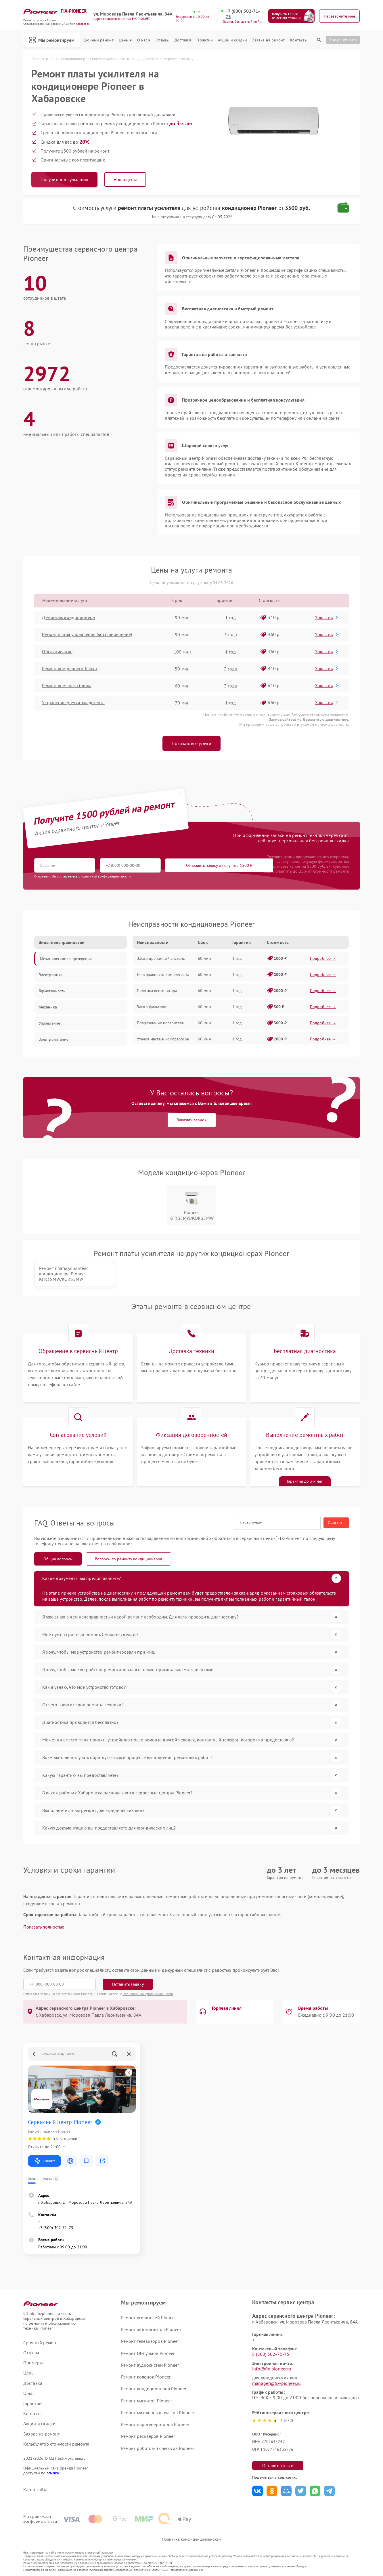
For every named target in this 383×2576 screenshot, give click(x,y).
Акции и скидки (232, 40)
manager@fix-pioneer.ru (276, 2383)
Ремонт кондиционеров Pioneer (153, 2388)
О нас (144, 40)
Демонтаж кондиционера (68, 617)
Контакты (298, 40)
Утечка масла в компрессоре (163, 1039)
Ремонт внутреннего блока (69, 669)
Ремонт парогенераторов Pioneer (155, 2424)
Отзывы (162, 40)
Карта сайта (35, 2489)
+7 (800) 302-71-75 (243, 13)
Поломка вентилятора (157, 990)
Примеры (33, 2362)
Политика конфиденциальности (191, 2539)
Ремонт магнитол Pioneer (146, 2400)
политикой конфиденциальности (106, 876)
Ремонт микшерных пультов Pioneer (157, 2412)
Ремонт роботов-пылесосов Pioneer (157, 2448)
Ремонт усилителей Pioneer (148, 2317)
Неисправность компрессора (163, 974)
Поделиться (257, 2490)
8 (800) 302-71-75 (270, 2354)
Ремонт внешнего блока (66, 686)
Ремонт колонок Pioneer (146, 2376)
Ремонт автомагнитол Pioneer (151, 2329)
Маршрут (44, 2160)
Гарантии (204, 40)
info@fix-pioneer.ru (271, 2368)
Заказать (327, 617)
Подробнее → (323, 958)
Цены (125, 40)
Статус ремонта (343, 39)
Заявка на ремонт (268, 40)
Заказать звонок (191, 1120)
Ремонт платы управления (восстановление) (87, 635)
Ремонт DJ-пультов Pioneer (148, 2352)
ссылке (53, 2472)
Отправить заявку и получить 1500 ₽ (204, 865)
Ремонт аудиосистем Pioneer (150, 2365)
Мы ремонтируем (51, 40)
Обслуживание (57, 652)
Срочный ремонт (98, 40)
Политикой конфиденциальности (147, 1993)
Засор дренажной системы (161, 958)
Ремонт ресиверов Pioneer (148, 2436)
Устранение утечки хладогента (73, 703)
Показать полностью (43, 1926)
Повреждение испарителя (160, 1022)
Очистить (336, 1523)
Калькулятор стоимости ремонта (56, 2443)
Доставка (183, 40)
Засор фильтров (151, 1006)
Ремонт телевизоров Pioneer (150, 2341)
